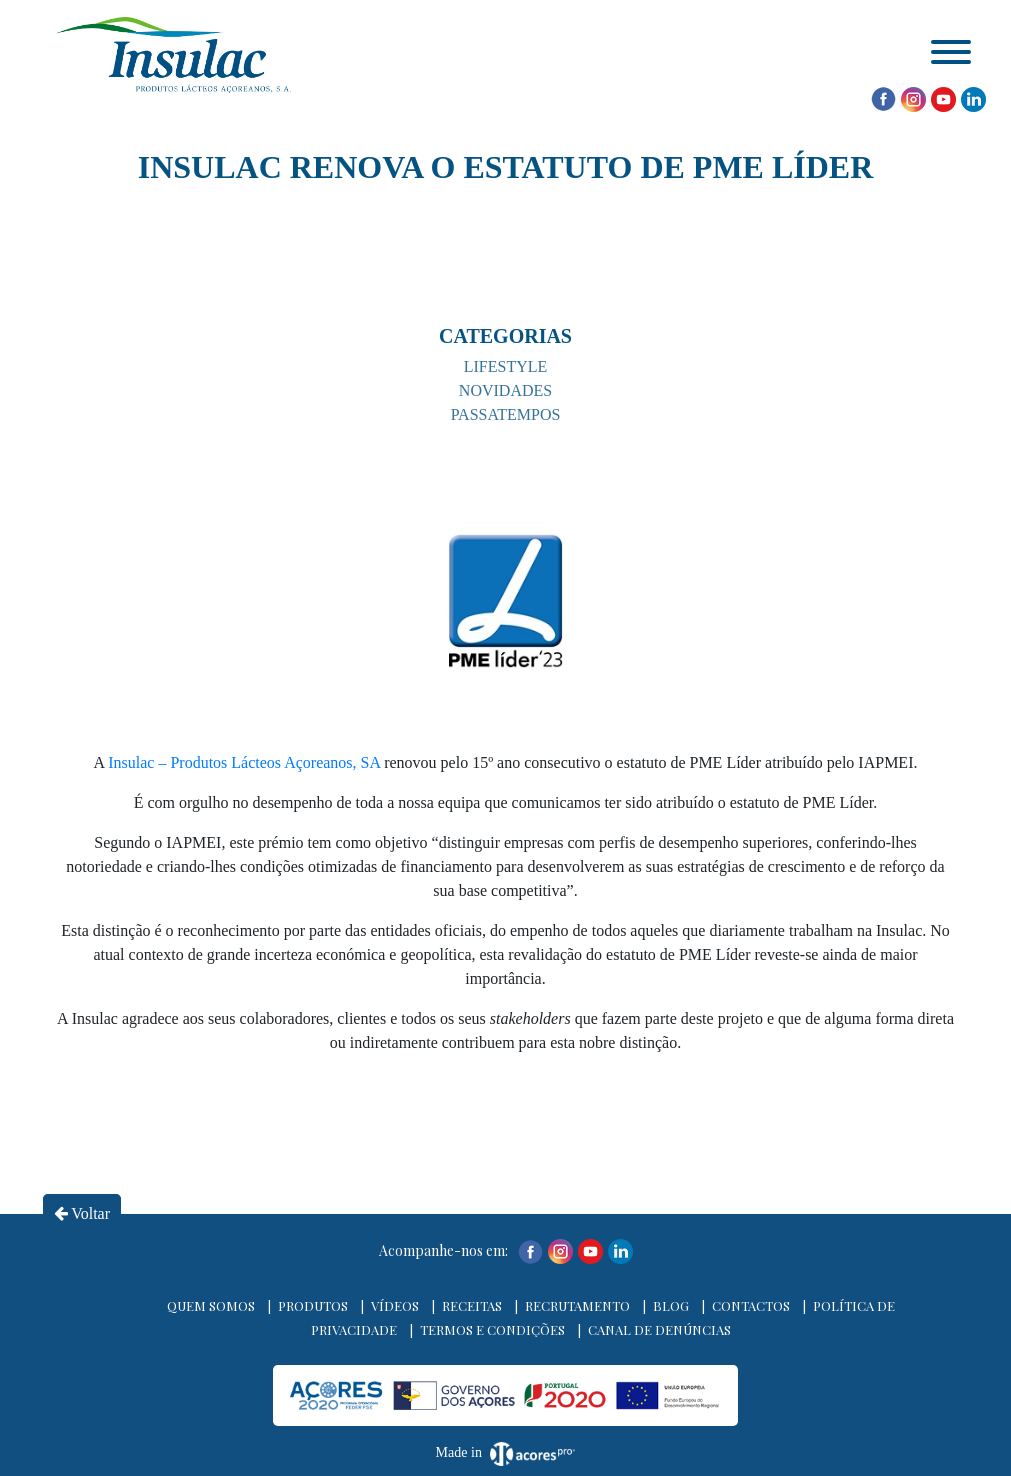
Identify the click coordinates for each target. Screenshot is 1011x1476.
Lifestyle (506, 366)
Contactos (751, 1305)
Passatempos (506, 414)
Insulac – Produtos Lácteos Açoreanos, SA (244, 762)
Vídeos (395, 1305)
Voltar (82, 1213)
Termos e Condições (492, 1329)
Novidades (505, 390)
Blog (671, 1305)
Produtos (313, 1305)
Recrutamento (577, 1305)
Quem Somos (211, 1305)
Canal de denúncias (659, 1329)
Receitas (472, 1305)
